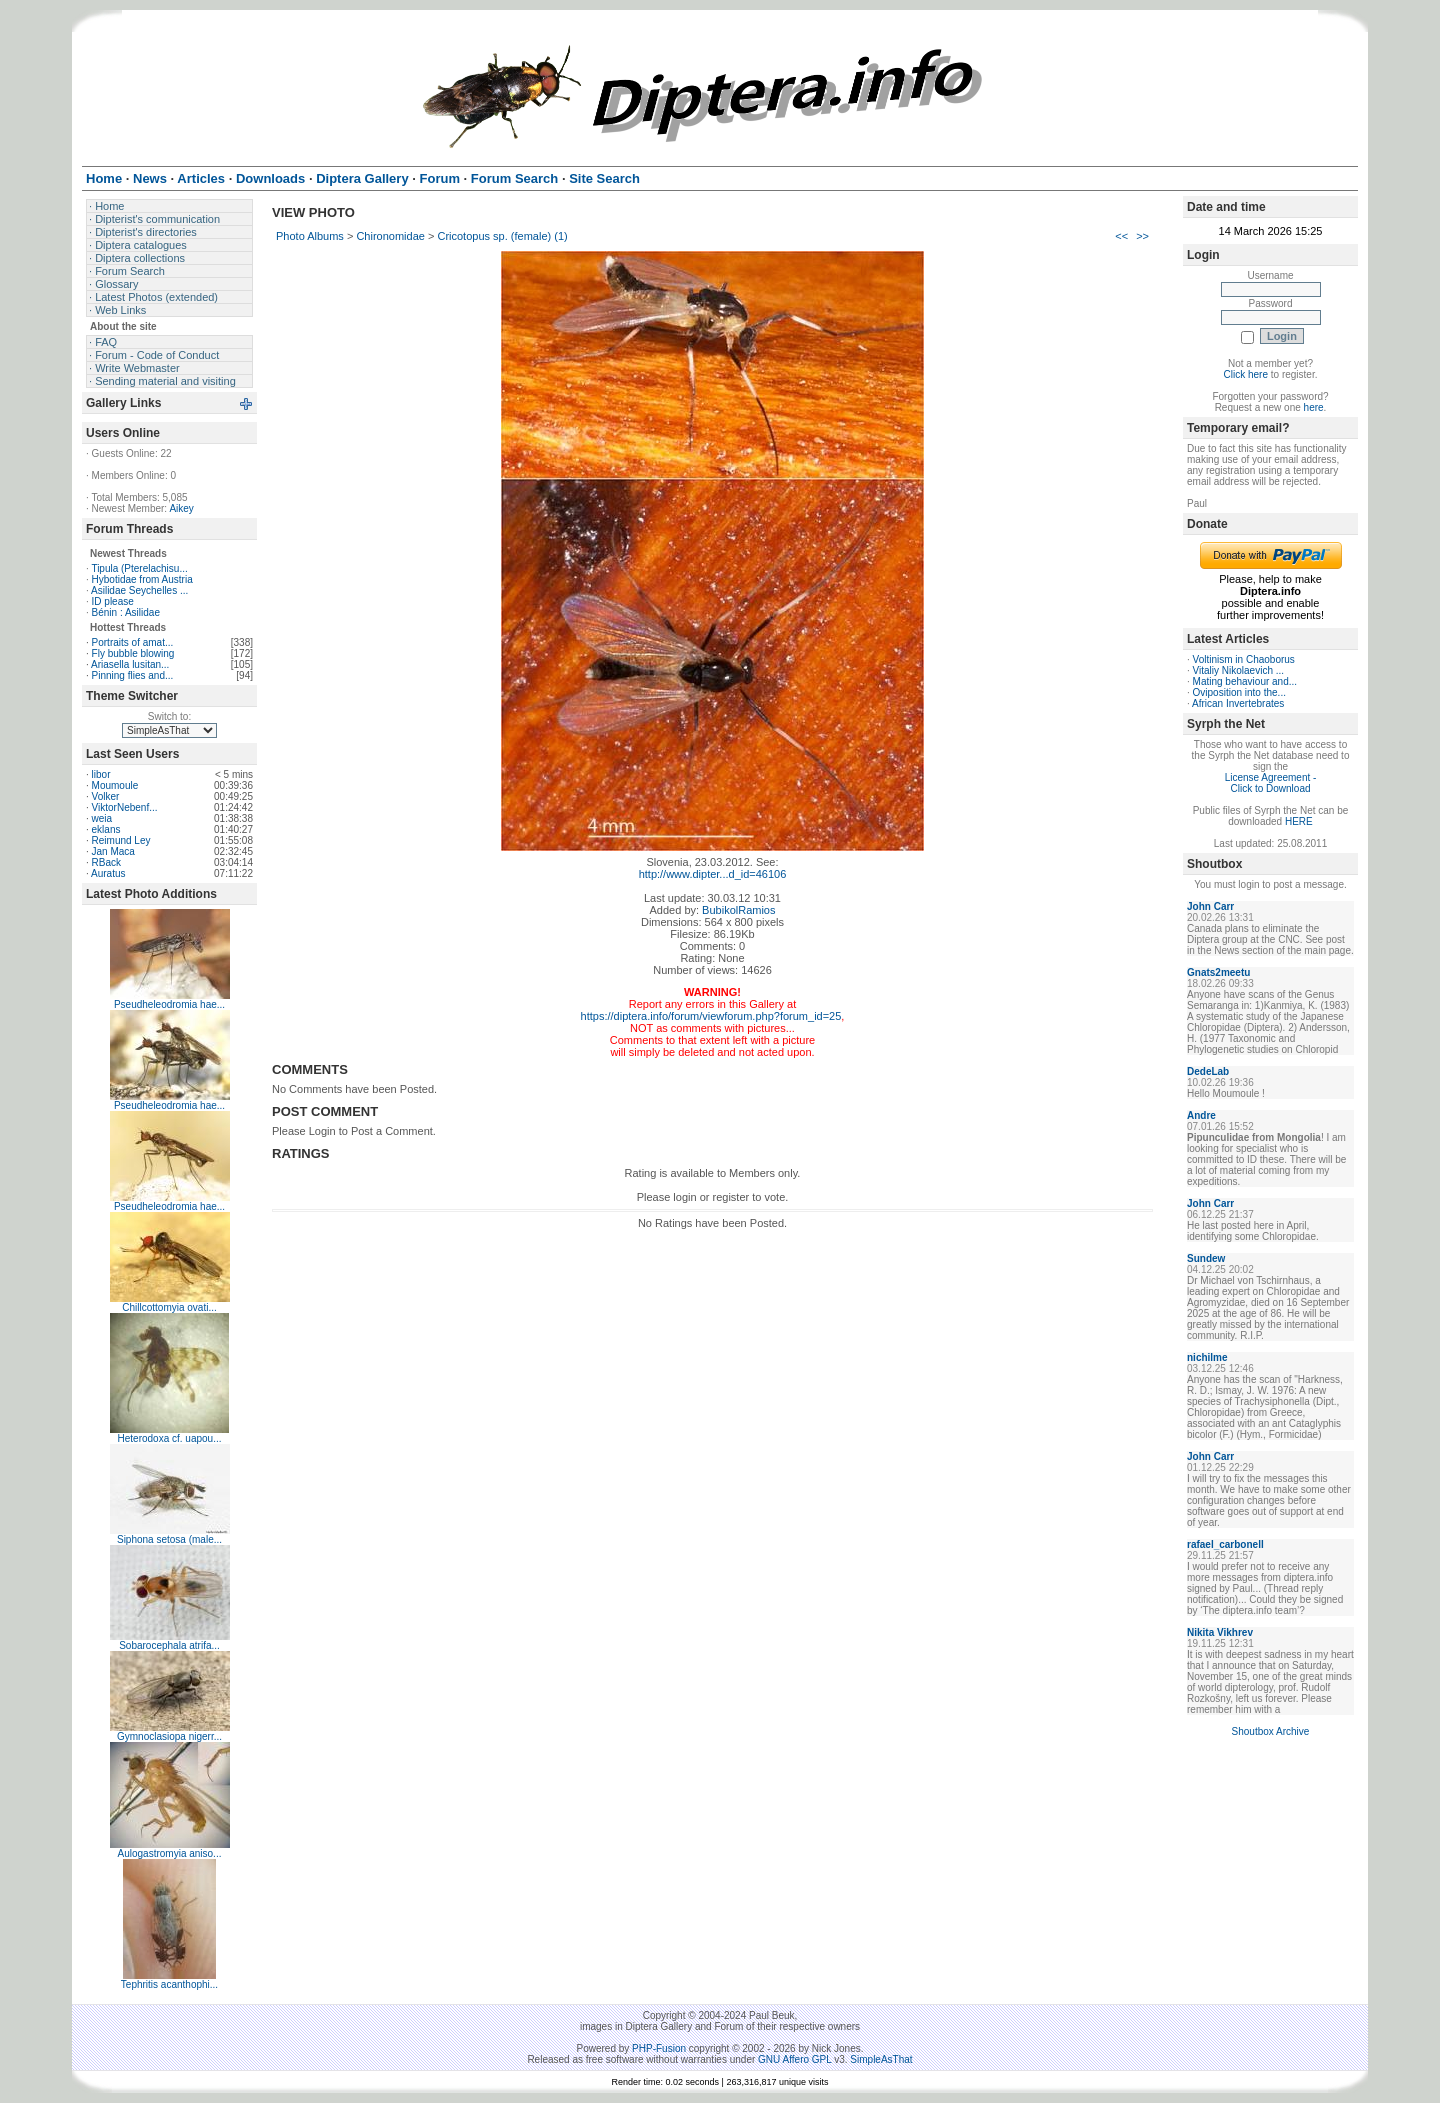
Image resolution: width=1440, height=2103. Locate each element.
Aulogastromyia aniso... (170, 1853)
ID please (113, 601)
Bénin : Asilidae (126, 612)
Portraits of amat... (133, 642)
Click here (1246, 374)
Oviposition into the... (1239, 692)
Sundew (1206, 1258)
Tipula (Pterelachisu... (139, 568)
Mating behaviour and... (1245, 681)
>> (1142, 236)
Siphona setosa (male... (169, 1539)
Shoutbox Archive (1271, 1731)
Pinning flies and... (133, 675)
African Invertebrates (1238, 703)
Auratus (108, 873)
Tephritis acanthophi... (169, 1984)
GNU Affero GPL (794, 2059)
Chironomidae (390, 236)
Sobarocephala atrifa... (169, 1645)
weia (102, 818)
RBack (106, 862)
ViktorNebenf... (125, 807)
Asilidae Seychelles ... (139, 590)
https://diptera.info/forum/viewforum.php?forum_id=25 (711, 1016)
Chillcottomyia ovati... (169, 1307)
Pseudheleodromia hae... (169, 1004)
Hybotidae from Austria (142, 579)
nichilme (1207, 1357)
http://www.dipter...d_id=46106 (713, 874)
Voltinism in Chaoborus (1244, 659)
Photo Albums (310, 236)
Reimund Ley (121, 840)
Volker (106, 796)
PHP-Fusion (659, 2048)
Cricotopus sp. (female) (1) (502, 236)
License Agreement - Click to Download (1271, 783)
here (1314, 407)
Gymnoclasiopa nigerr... (169, 1736)
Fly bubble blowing (133, 653)
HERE (1299, 821)
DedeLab (1208, 1071)
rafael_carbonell (1225, 1544)
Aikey (181, 508)
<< (1121, 236)
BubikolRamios (738, 910)
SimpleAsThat (881, 2059)
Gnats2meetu (1218, 972)
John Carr (1210, 906)
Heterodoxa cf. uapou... (170, 1438)
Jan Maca (113, 851)
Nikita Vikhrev (1220, 1632)
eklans (106, 829)
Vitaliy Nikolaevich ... (1239, 670)
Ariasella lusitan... (130, 664)
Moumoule (115, 785)
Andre (1201, 1115)
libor (101, 774)
